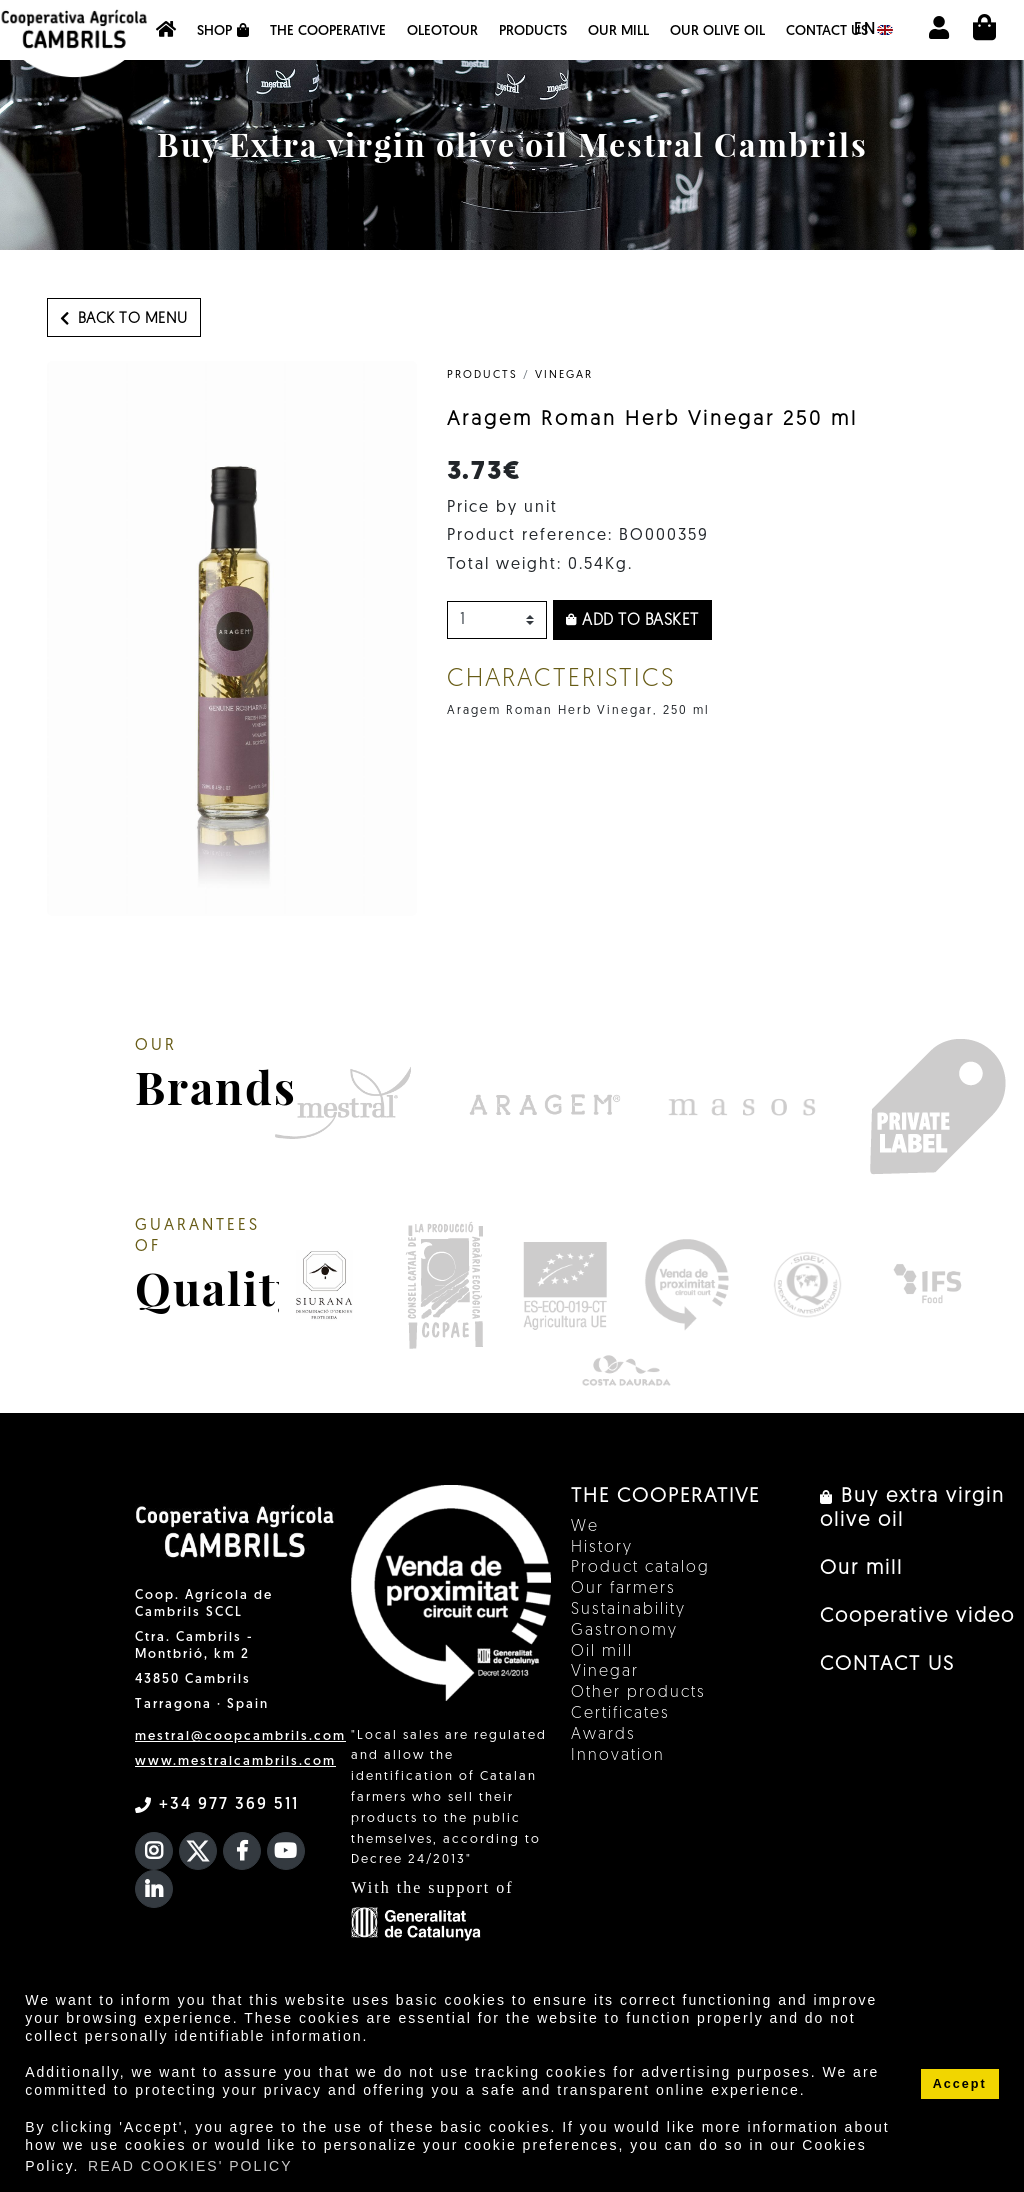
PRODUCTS (482, 375)
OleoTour (442, 31)
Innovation (618, 1756)
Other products (638, 1693)
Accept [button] (960, 2084)
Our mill (618, 31)
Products (533, 31)
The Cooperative (328, 31)
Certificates (620, 1714)
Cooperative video (917, 1617)
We (585, 1527)
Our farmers (623, 1589)
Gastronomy (624, 1631)
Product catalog (640, 1568)
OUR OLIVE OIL (717, 31)
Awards (603, 1735)
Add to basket (632, 621)
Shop (223, 31)
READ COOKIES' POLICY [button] (190, 2166)
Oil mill (602, 1652)
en (873, 30)
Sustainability (628, 1610)
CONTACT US (827, 31)
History (602, 1548)
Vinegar (564, 375)
